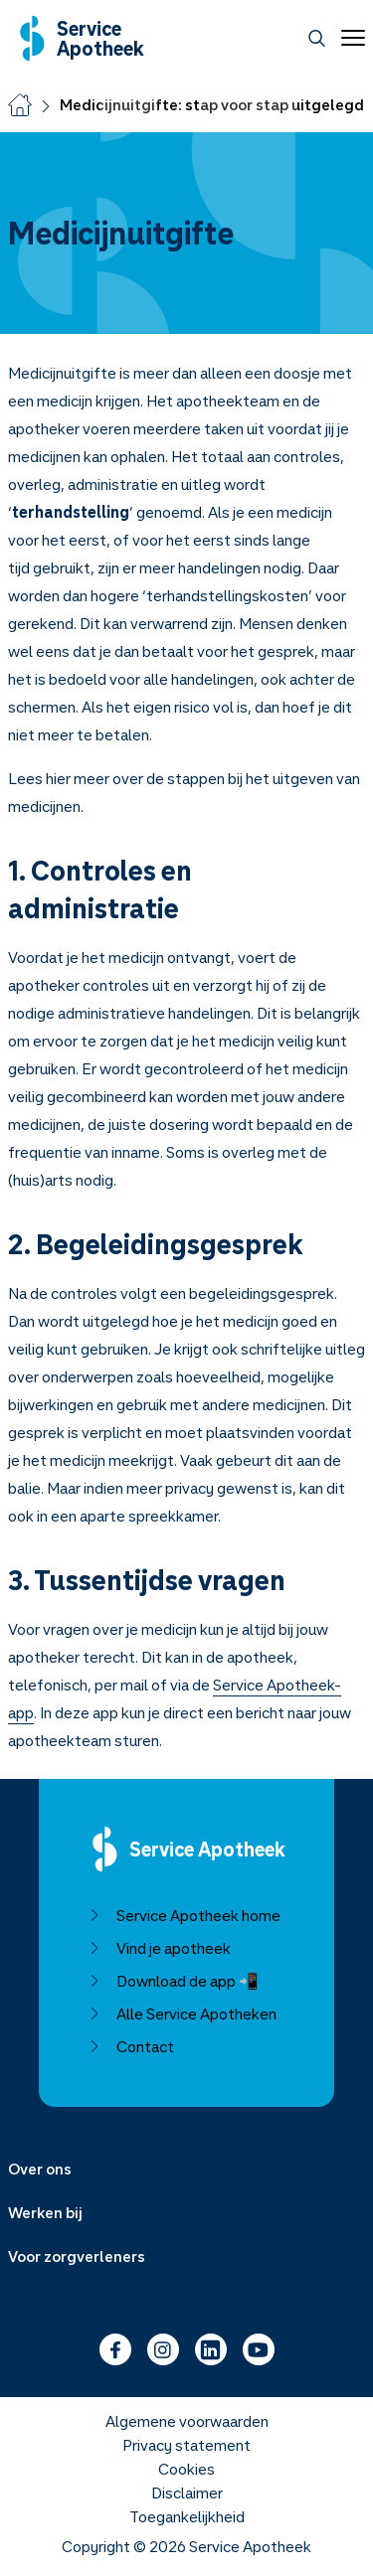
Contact (131, 2046)
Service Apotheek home (184, 1915)
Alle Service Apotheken (183, 2013)
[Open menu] (349, 38)
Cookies (186, 2469)
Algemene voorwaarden (187, 2421)
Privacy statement (186, 2445)
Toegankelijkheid (187, 2516)
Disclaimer (187, 2492)
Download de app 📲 (174, 1981)
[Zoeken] (316, 38)
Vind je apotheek (160, 1948)
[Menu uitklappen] (186, 2168)
